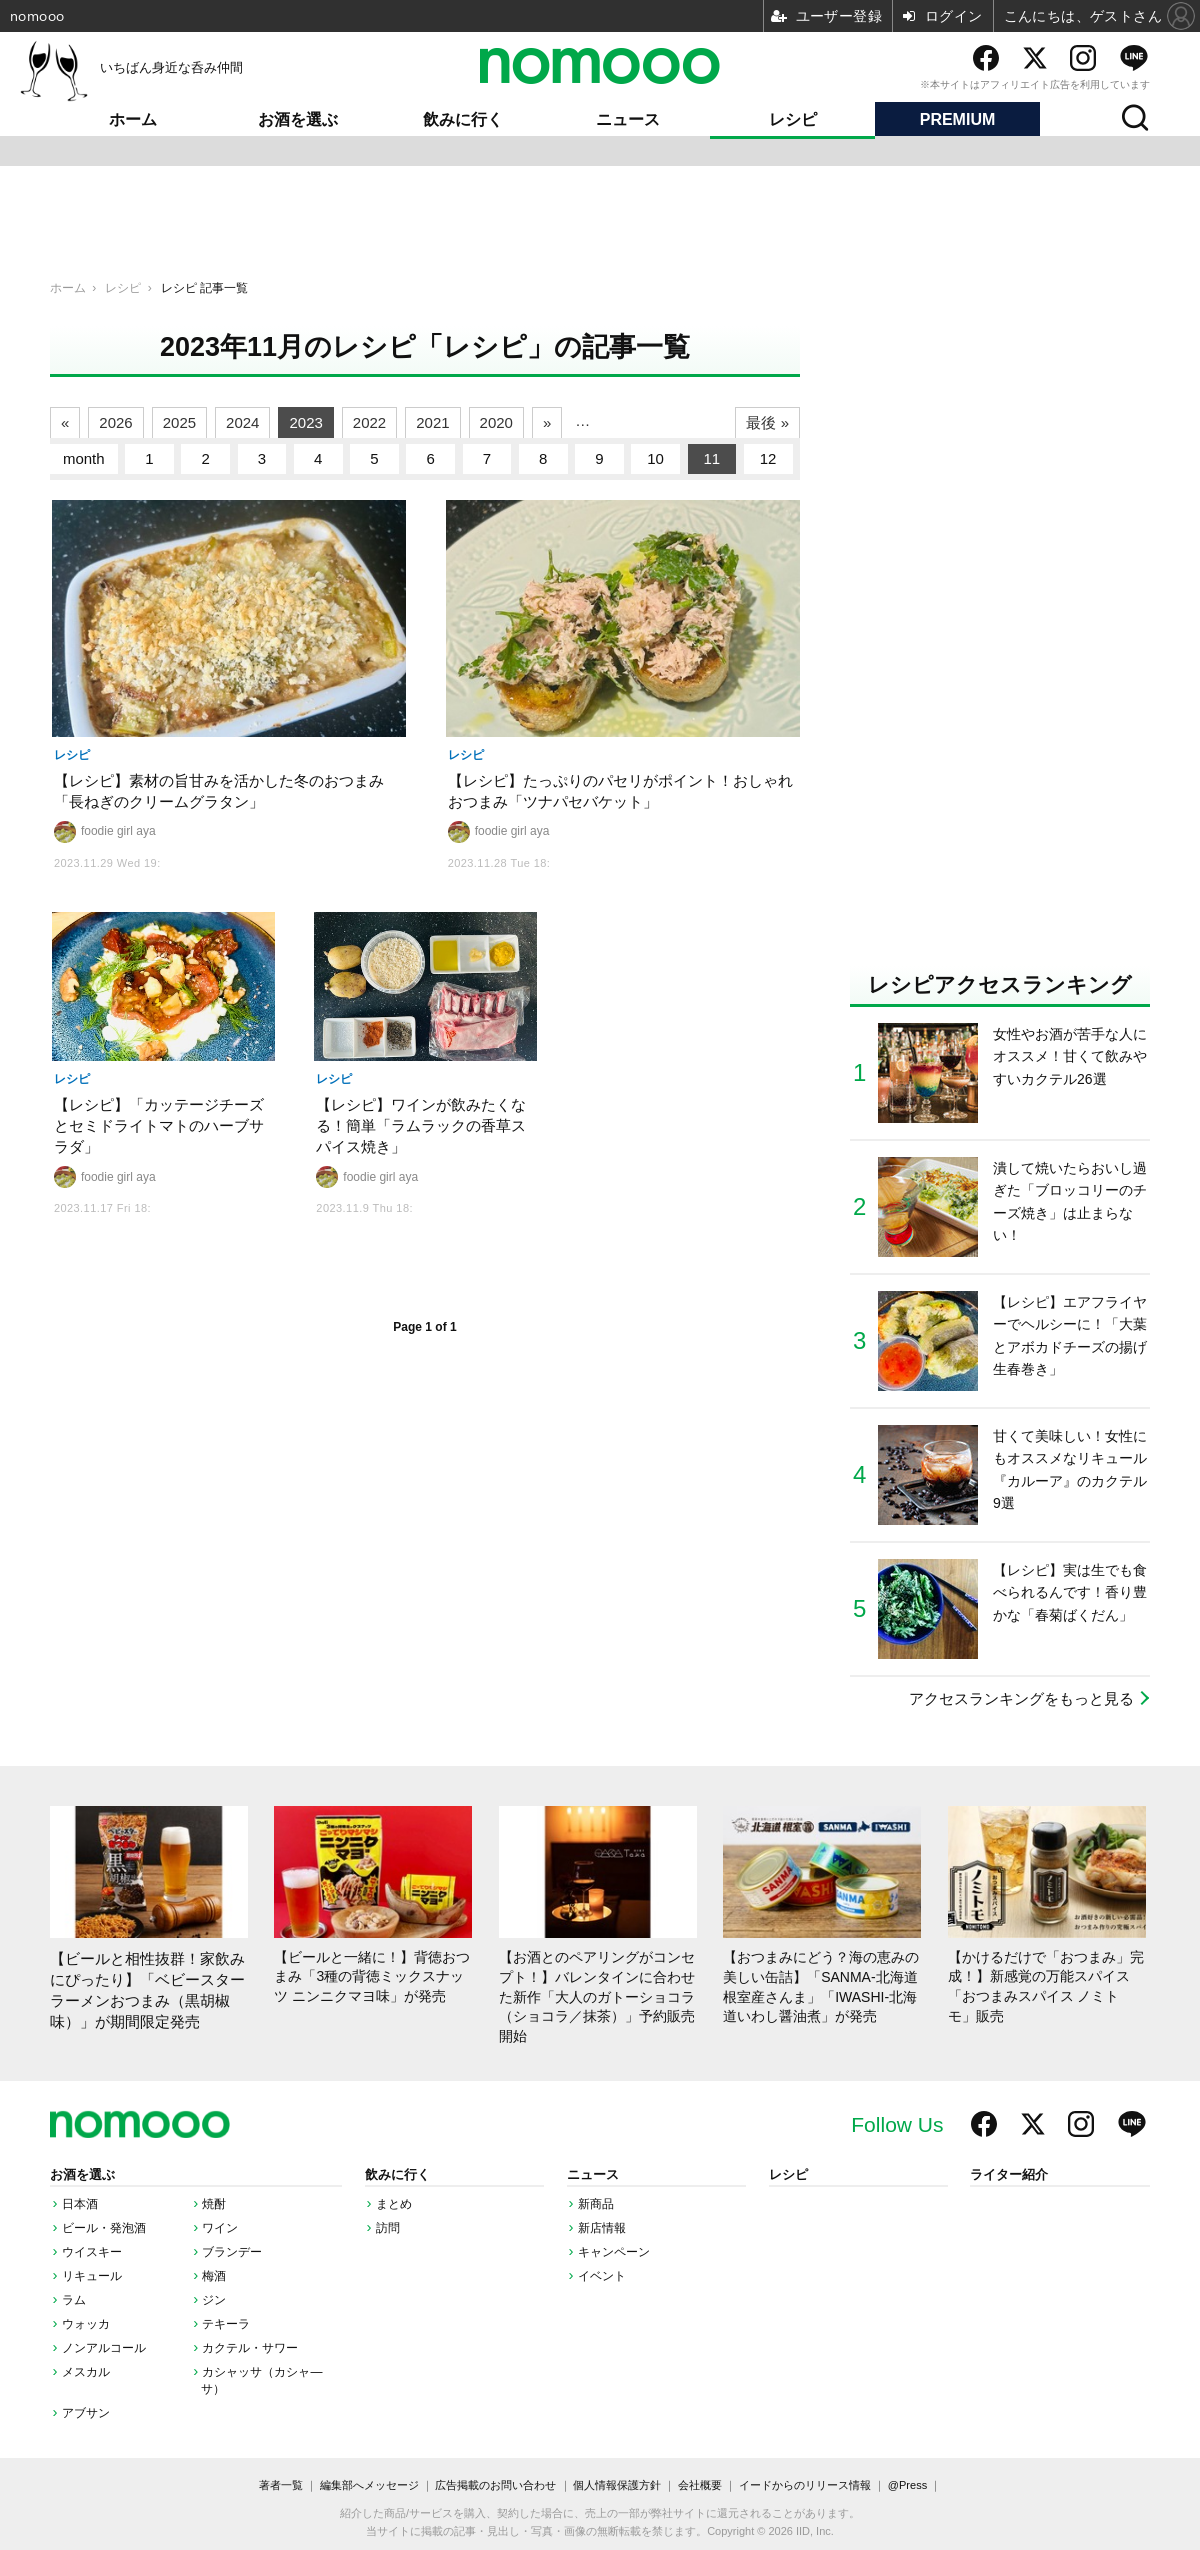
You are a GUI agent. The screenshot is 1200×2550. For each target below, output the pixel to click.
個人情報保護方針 (617, 2485)
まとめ (394, 2204)
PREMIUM (958, 119)
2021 (432, 422)
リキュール (92, 2276)
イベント (602, 2276)
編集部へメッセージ (369, 2485)
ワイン (220, 2228)
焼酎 (214, 2204)
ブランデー (232, 2252)
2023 (305, 422)
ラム (74, 2300)
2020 (496, 422)
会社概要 (700, 2485)
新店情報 (602, 2228)
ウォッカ (86, 2324)
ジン (214, 2300)
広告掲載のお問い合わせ (495, 2485)
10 (655, 458)
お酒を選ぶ (298, 119)
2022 (369, 422)
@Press (907, 2485)
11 (712, 458)
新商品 (596, 2204)
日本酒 (80, 2204)
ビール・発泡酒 (104, 2228)
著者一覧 (281, 2485)
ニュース (628, 119)
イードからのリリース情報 (805, 2485)
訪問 (388, 2228)
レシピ (793, 119)
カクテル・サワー (250, 2348)
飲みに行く (463, 119)
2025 (179, 422)
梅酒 (214, 2276)
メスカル (86, 2372)
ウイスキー (92, 2252)
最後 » (767, 422)
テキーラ (226, 2324)
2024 (242, 422)
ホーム (133, 119)
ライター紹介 (1009, 2175)
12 (768, 458)
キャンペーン (614, 2252)
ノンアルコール (104, 2348)
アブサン (86, 2413)
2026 (115, 422)
